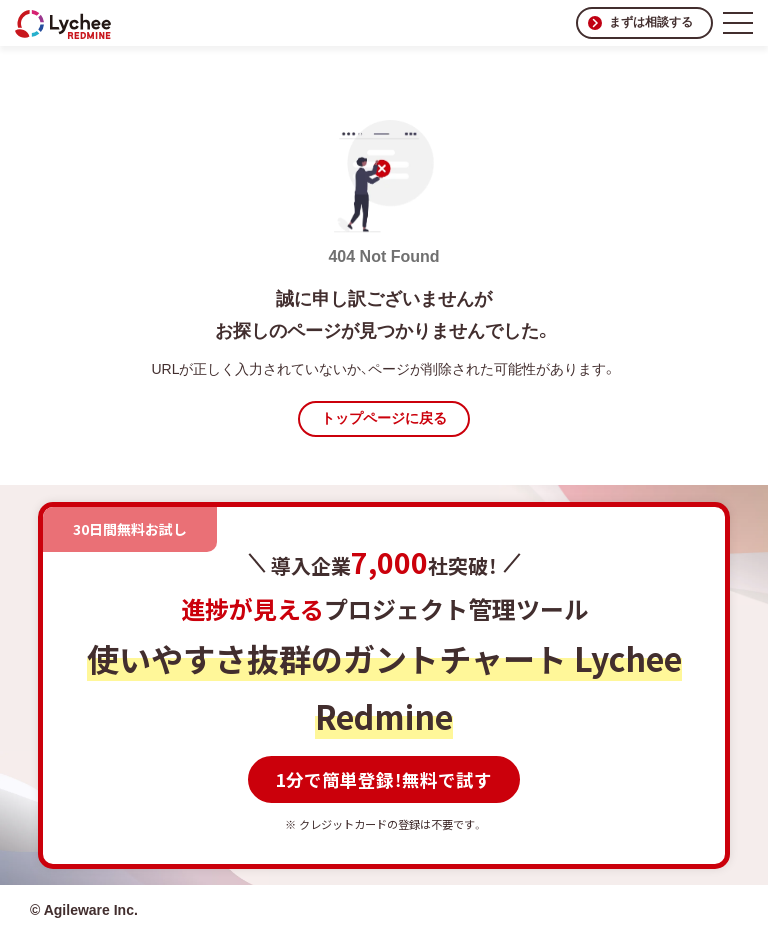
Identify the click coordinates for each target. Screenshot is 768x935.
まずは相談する (651, 22)
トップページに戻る (384, 418)
